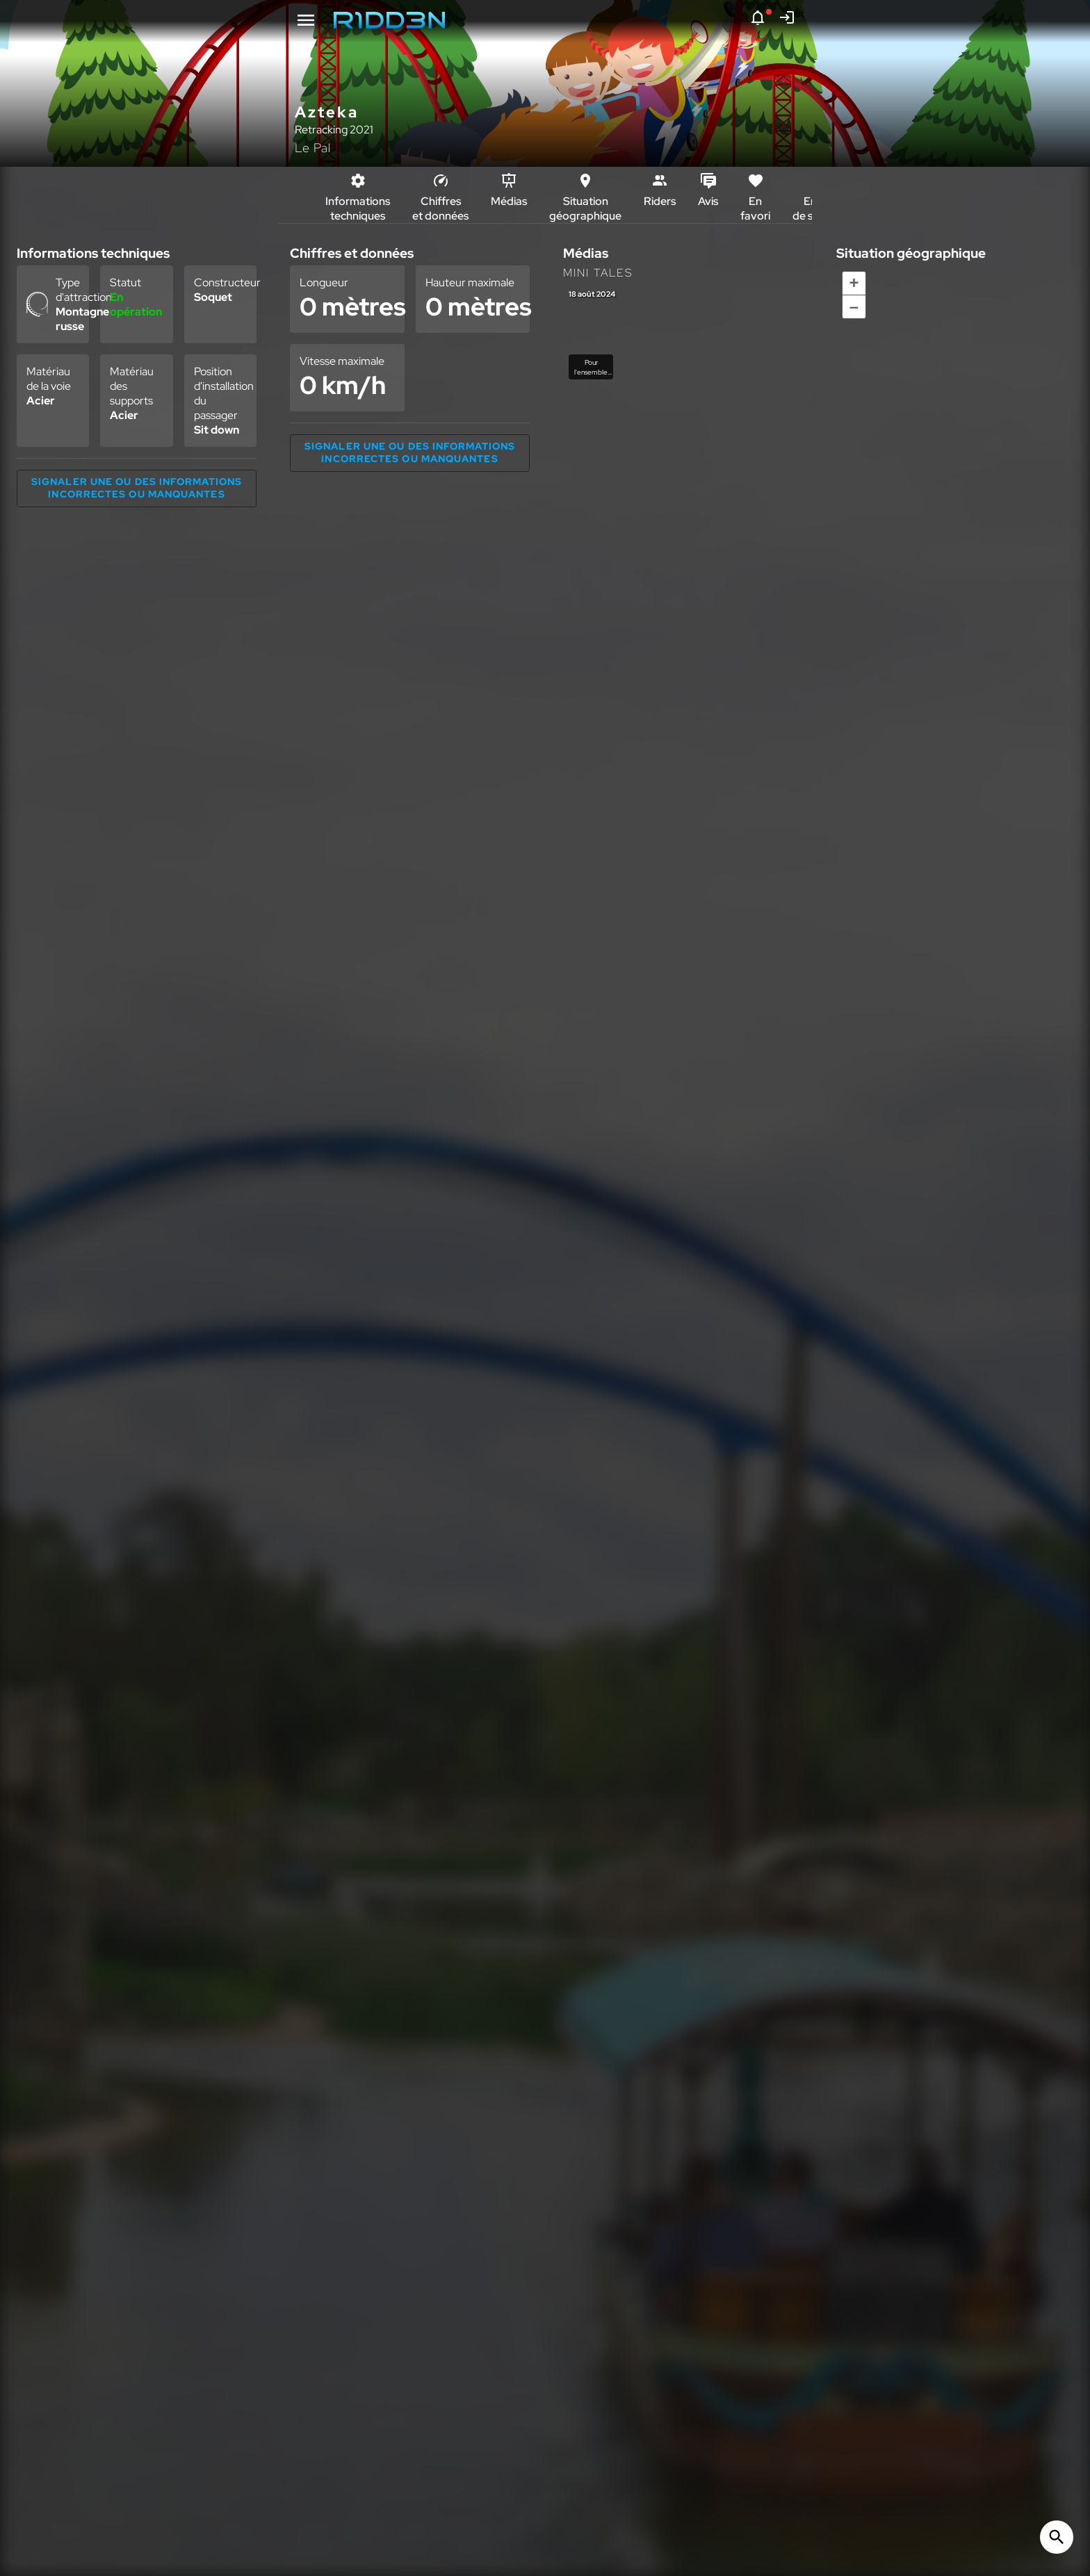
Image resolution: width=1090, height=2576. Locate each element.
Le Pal (313, 148)
